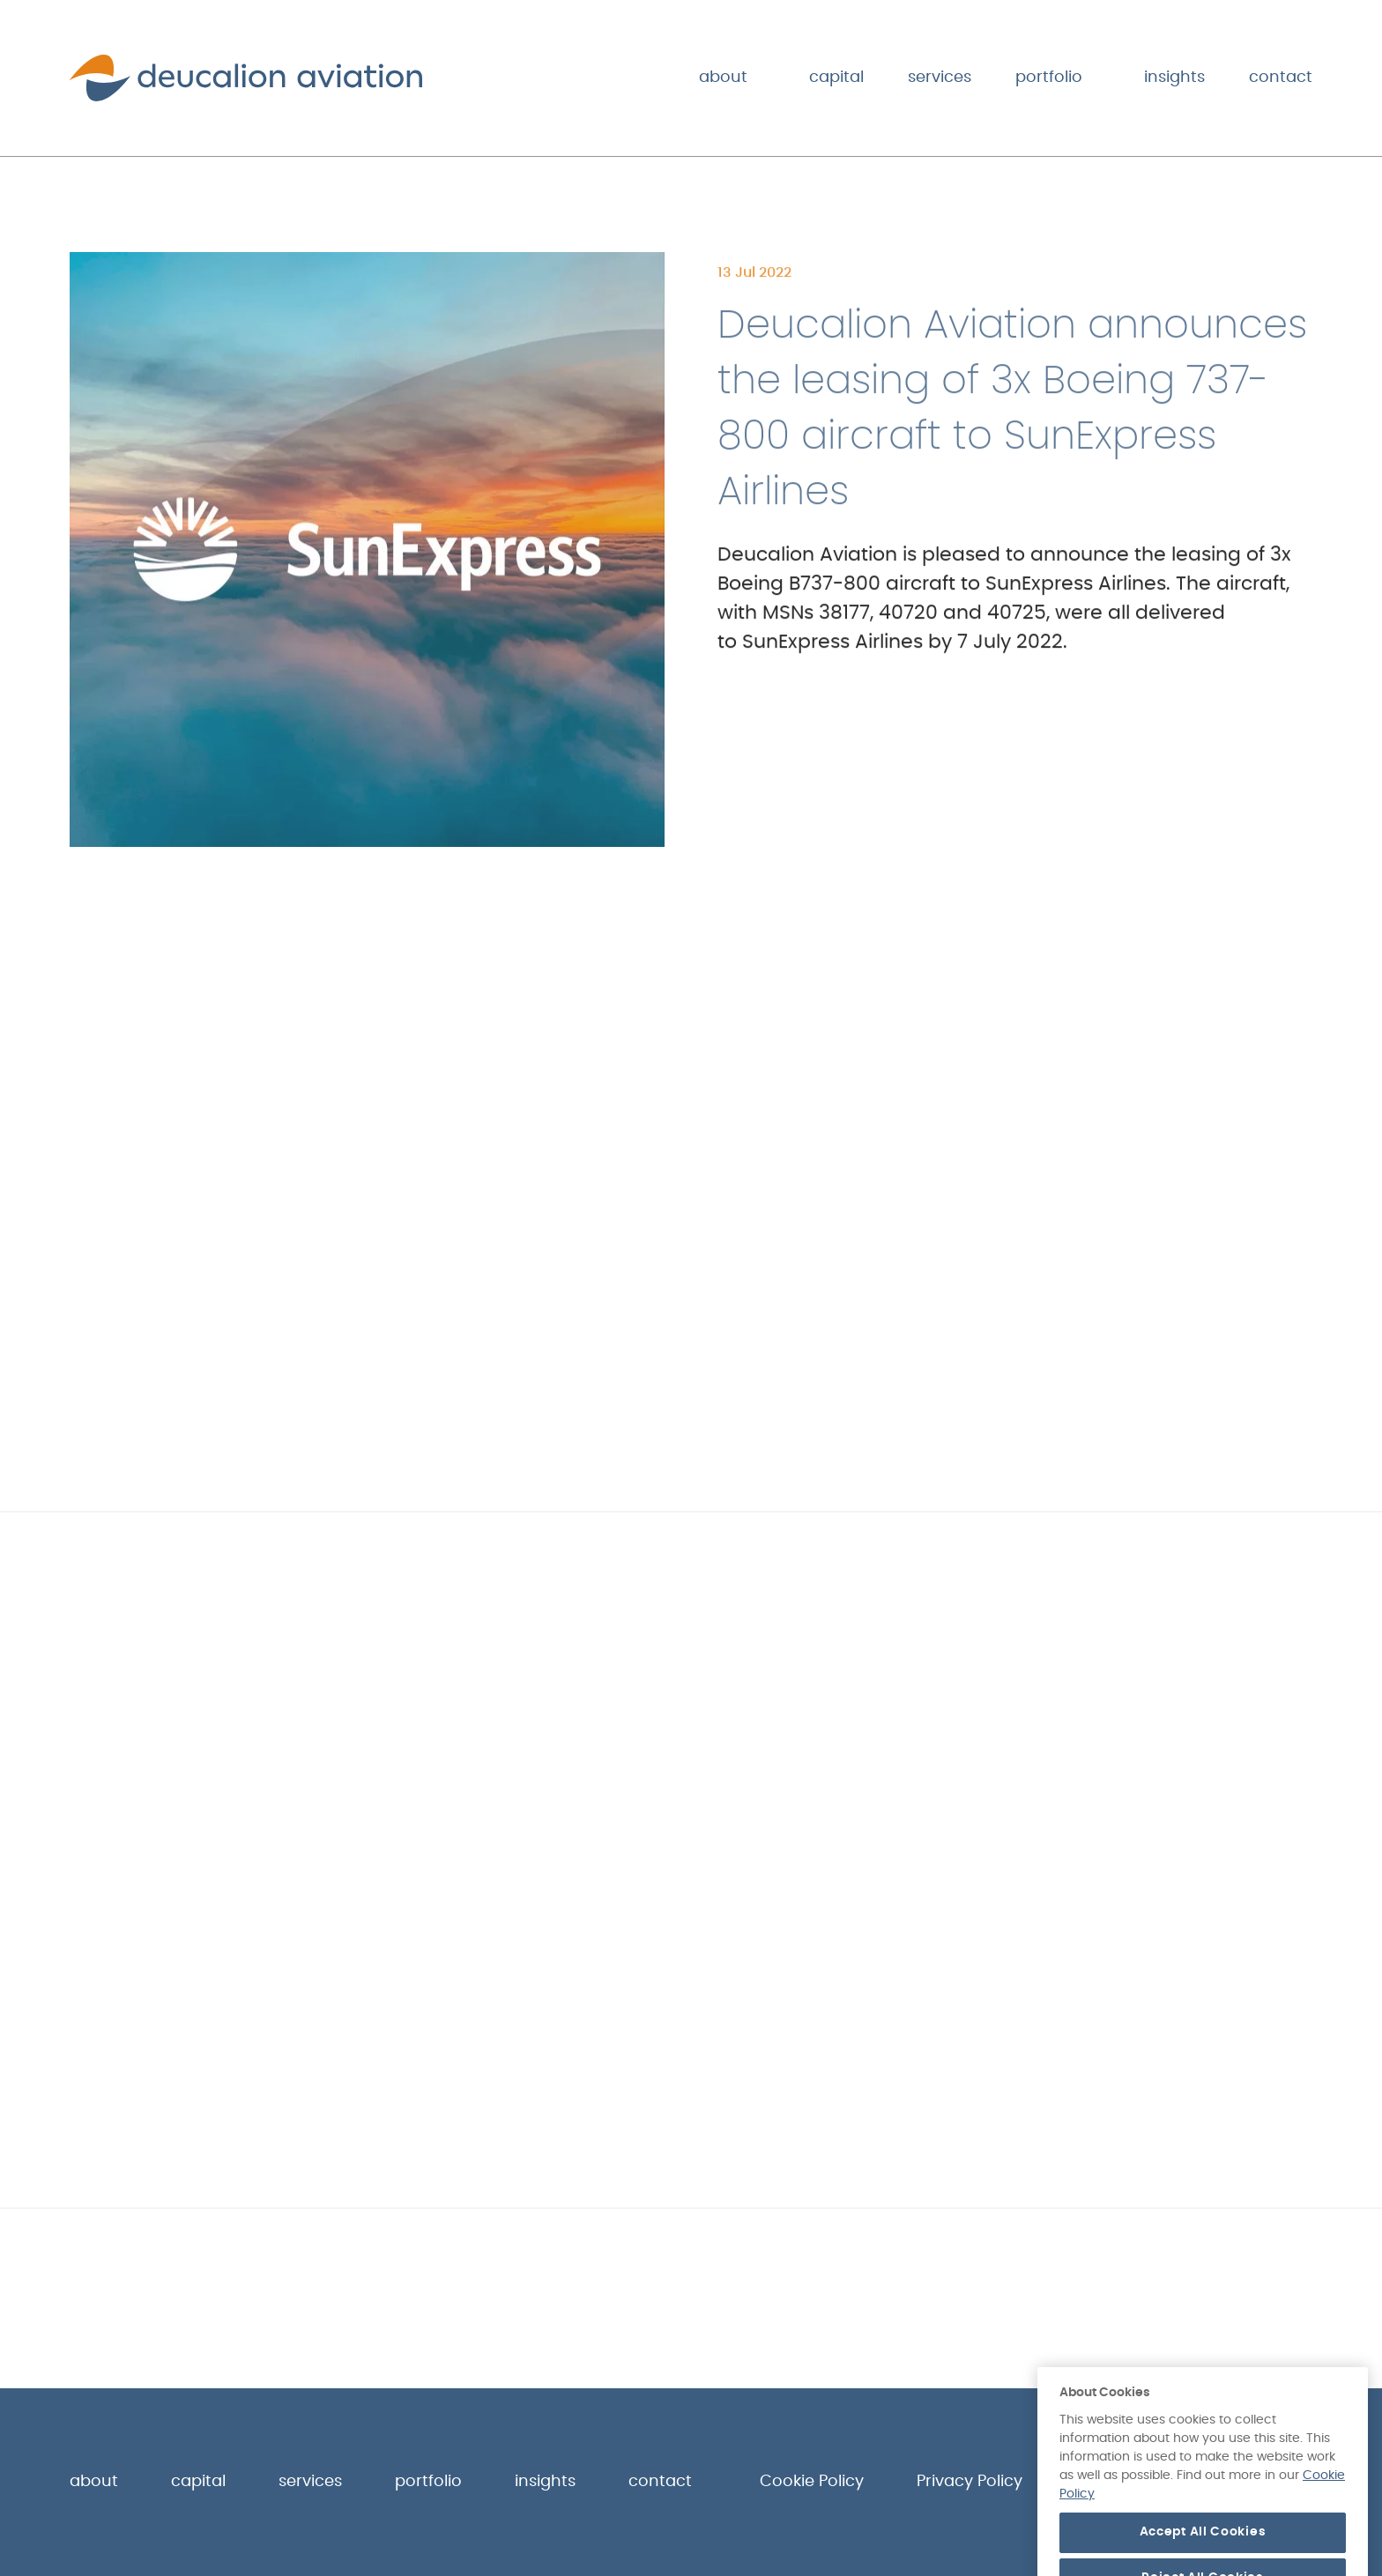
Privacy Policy (969, 2482)
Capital (836, 77)
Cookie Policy (812, 2482)
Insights (1174, 77)
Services (939, 77)
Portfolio (1048, 77)
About (723, 77)
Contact (1280, 77)
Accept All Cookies (1203, 2551)
